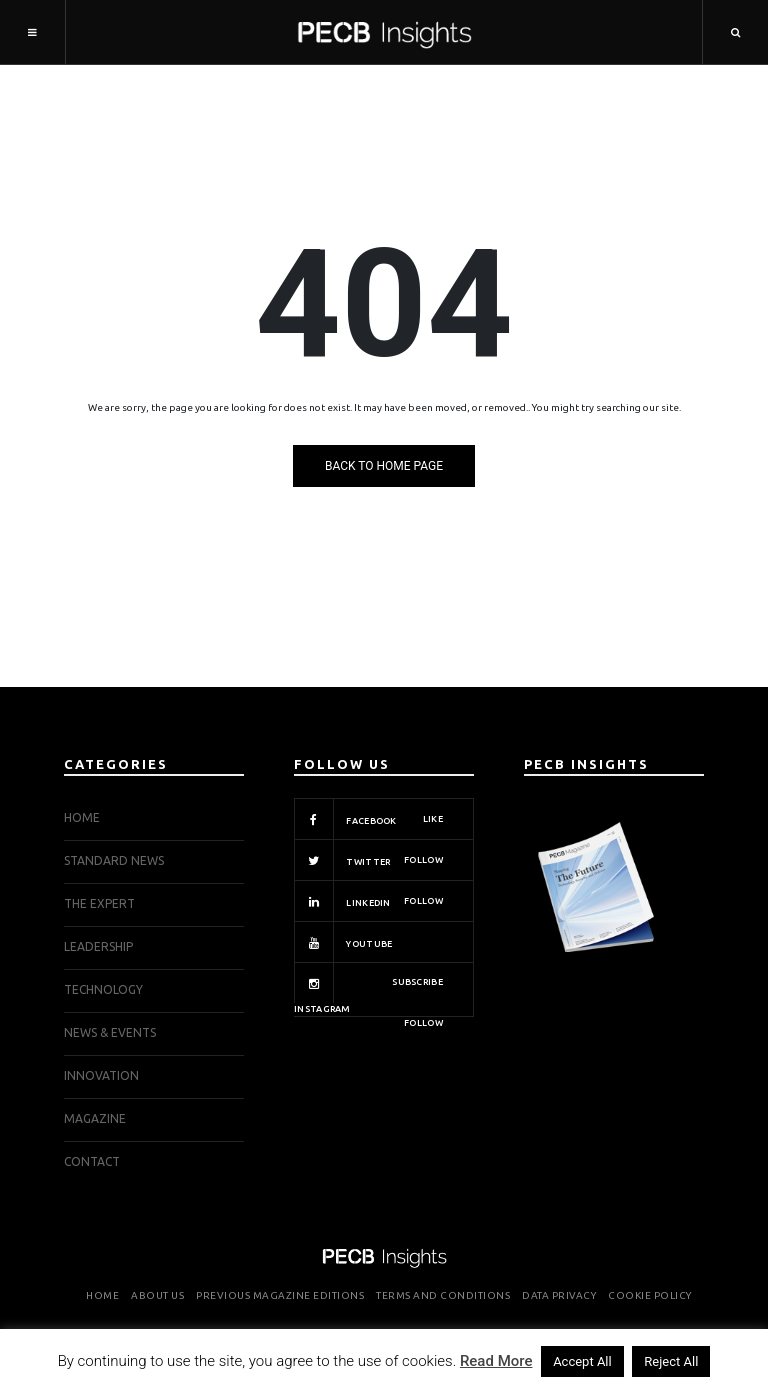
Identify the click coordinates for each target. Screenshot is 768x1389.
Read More (496, 1361)
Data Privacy (559, 1295)
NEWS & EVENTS (110, 1032)
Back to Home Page (384, 466)
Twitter (368, 860)
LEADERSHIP (98, 946)
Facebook (368, 819)
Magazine (95, 1118)
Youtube (368, 942)
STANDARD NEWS (114, 860)
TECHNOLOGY (103, 989)
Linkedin (368, 901)
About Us (157, 1295)
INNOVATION (101, 1075)
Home (82, 817)
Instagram (368, 990)
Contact (92, 1161)
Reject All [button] (671, 1361)
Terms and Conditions (443, 1295)
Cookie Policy (650, 1295)
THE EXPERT (99, 903)
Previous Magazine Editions (280, 1295)
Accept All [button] (582, 1361)
